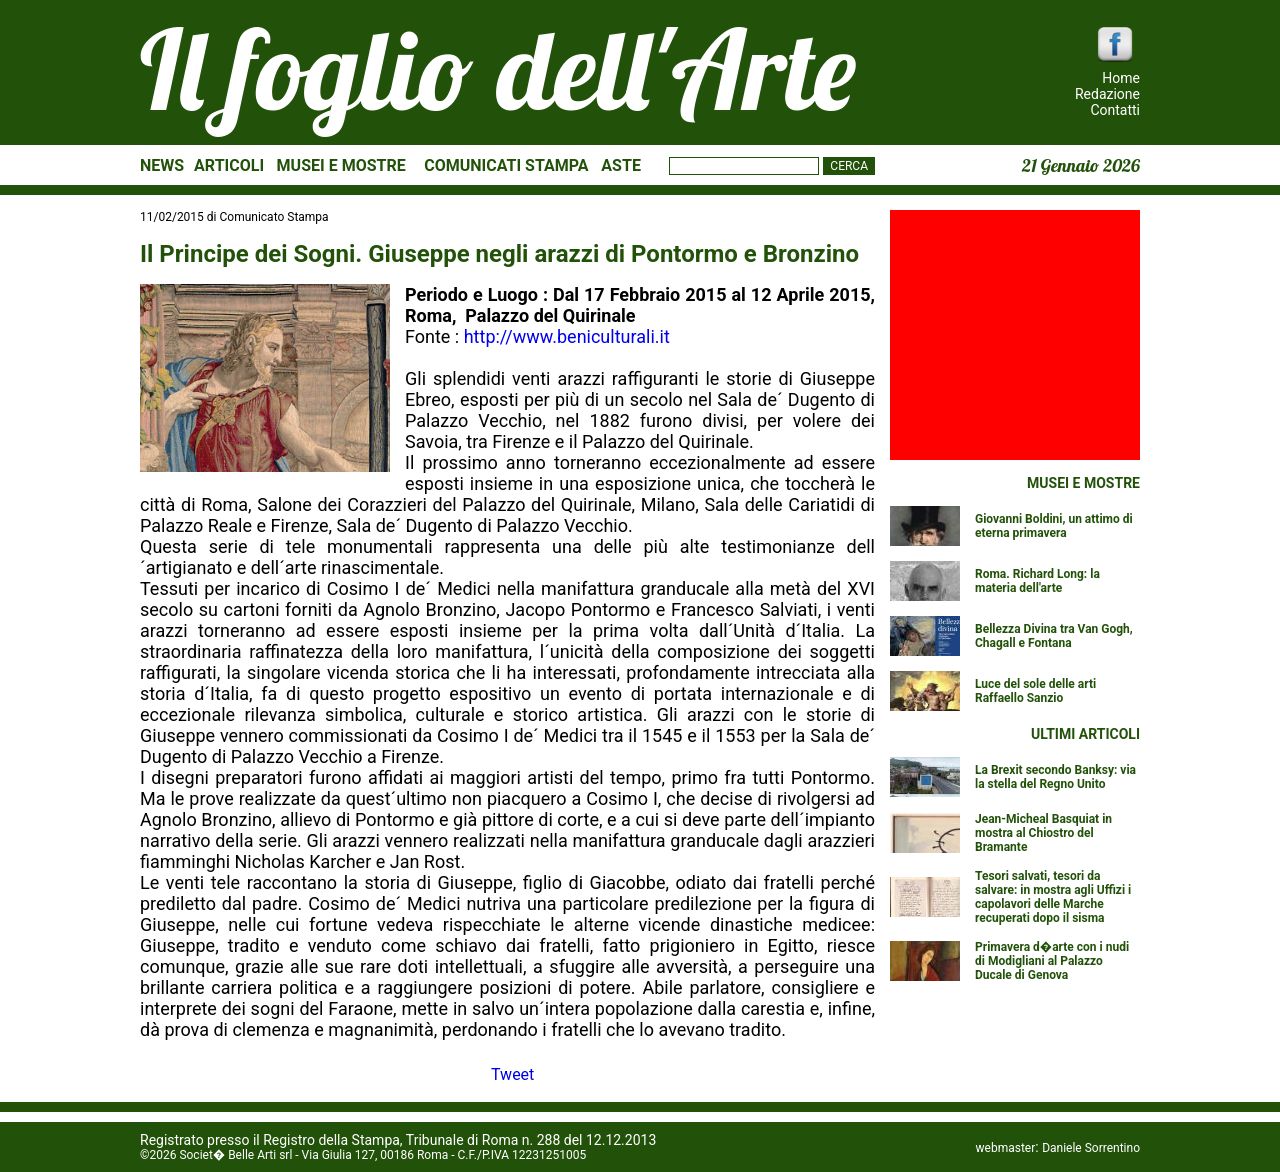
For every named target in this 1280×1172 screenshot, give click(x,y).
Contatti (1115, 110)
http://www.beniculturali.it (567, 336)
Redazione (1107, 94)
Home (1121, 78)
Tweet (512, 1074)
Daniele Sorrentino (1091, 1148)
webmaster (1006, 1148)
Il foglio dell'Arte (498, 69)
